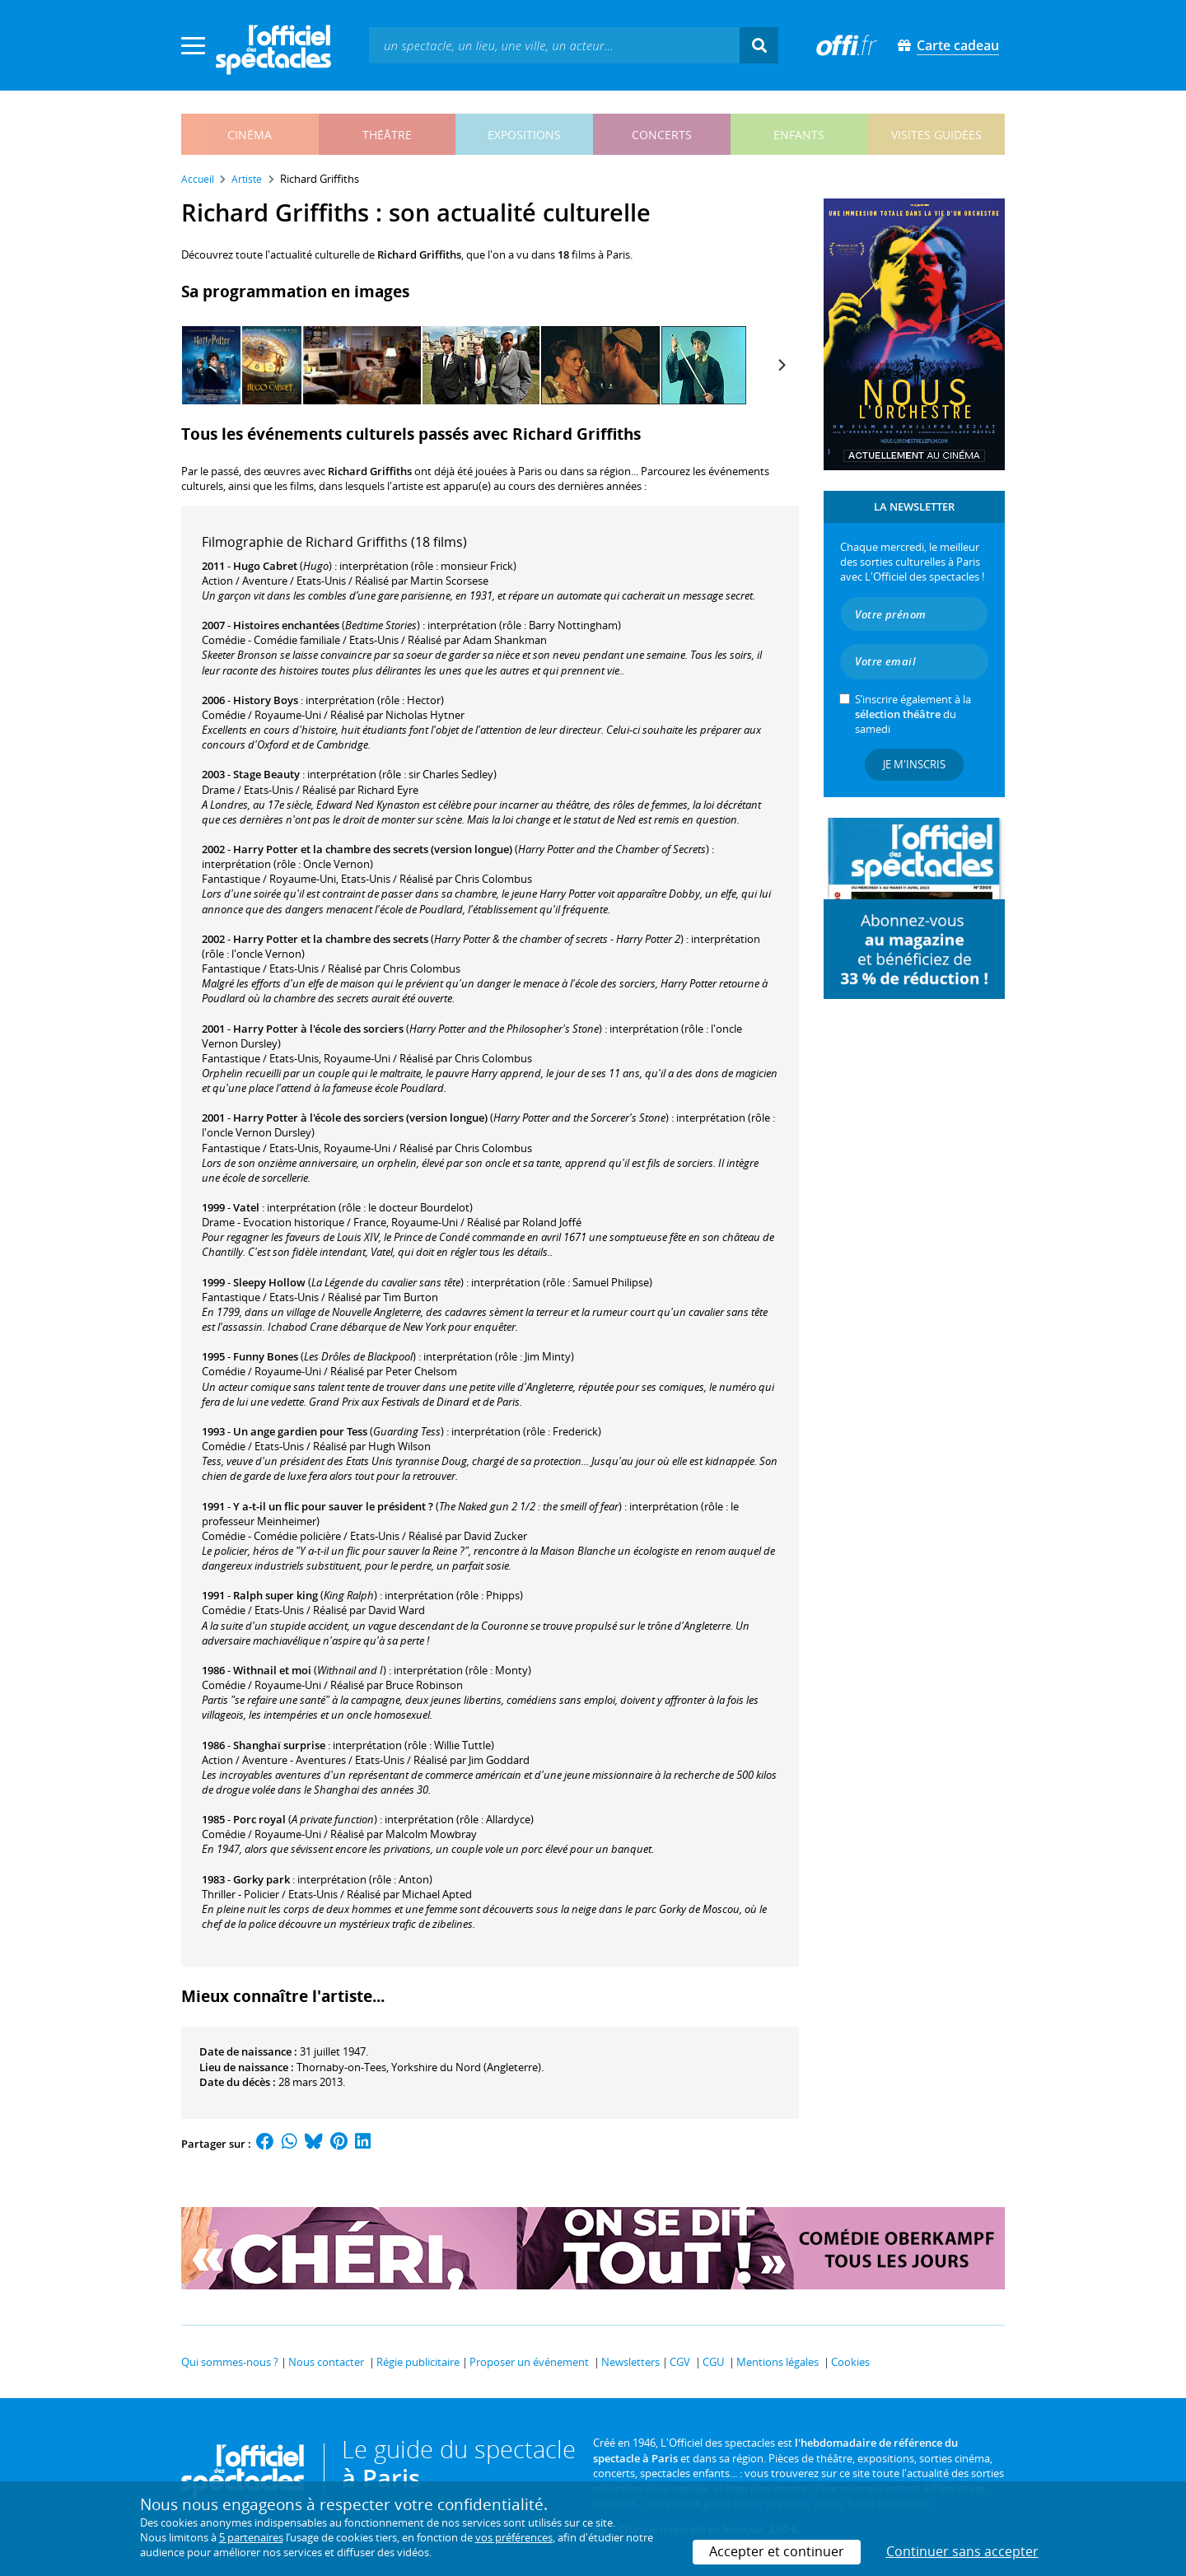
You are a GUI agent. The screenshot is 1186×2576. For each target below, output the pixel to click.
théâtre (387, 134)
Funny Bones (265, 1356)
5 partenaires (251, 2537)
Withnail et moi (272, 1670)
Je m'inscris (914, 764)
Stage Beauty (266, 774)
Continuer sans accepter (962, 2551)
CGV (680, 2361)
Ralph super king (275, 1595)
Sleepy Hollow (269, 1282)
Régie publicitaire (418, 2361)
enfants (798, 134)
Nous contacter (326, 2361)
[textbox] (554, 45)
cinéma (249, 134)
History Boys (265, 700)
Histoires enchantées (286, 625)
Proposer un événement (529, 2361)
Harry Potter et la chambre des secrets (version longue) (372, 849)
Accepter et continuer (776, 2551)
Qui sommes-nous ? (229, 2361)
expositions (524, 134)
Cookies (850, 2361)
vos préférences (514, 2537)
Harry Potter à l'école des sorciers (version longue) (360, 1117)
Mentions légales (777, 2361)
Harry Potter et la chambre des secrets (330, 938)
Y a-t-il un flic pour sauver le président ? (333, 1506)
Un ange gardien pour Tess (300, 1431)
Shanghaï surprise (279, 1745)
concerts (662, 134)
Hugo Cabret (265, 565)
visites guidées (936, 134)
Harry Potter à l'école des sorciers (318, 1028)
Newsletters (630, 2361)
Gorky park (261, 1879)
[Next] (781, 365)
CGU (713, 2361)
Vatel (246, 1207)
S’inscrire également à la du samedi (913, 714)
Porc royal (259, 1819)
